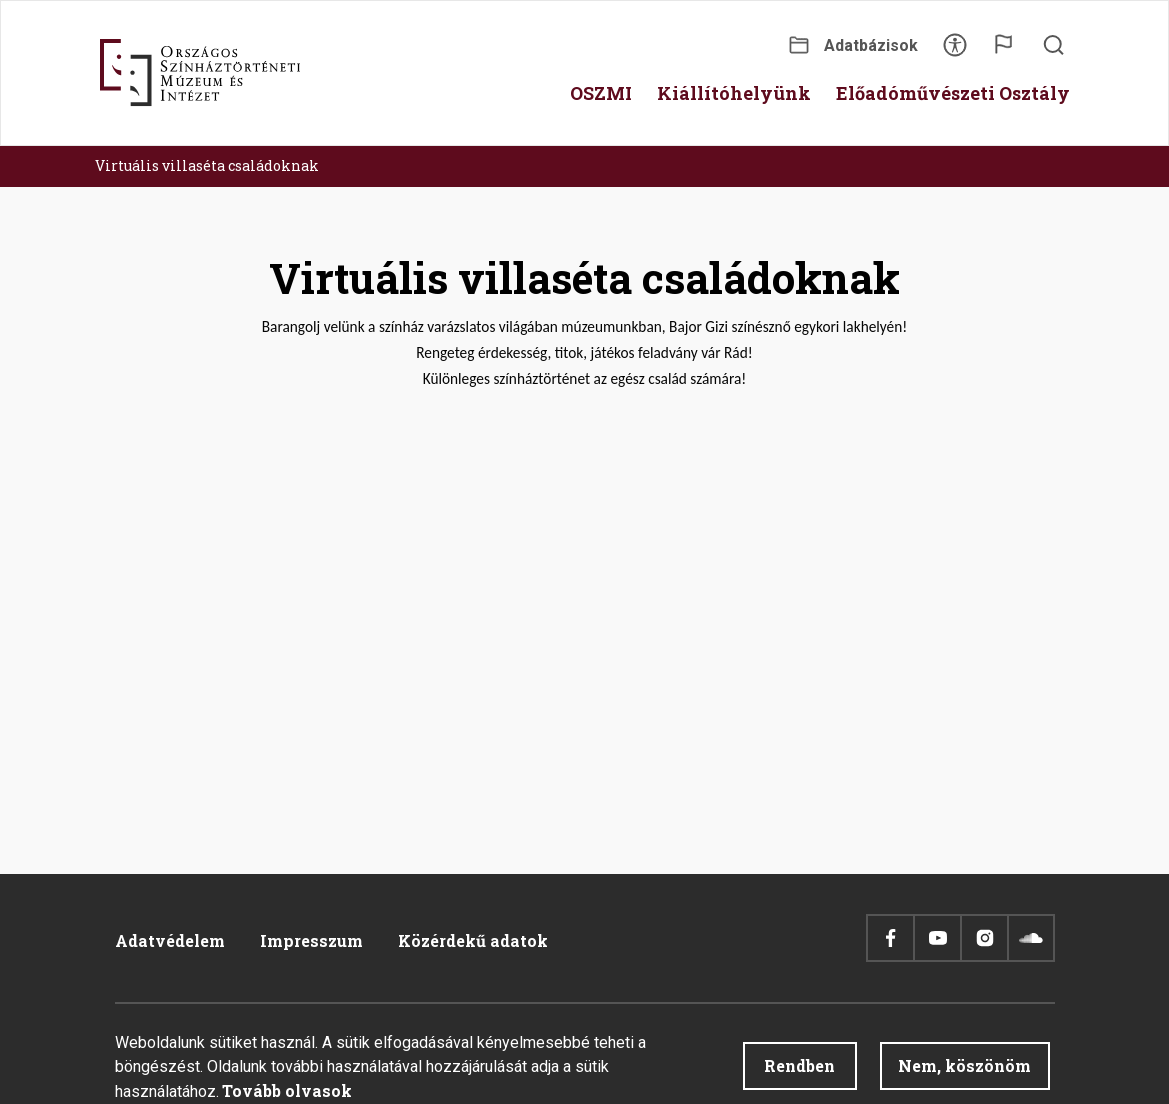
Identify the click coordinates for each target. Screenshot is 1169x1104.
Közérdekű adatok (473, 940)
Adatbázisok (871, 45)
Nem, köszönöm (964, 1065)
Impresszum (311, 940)
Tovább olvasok (287, 1090)
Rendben (799, 1065)
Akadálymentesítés (955, 51)
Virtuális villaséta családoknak (207, 165)
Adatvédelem (170, 940)
